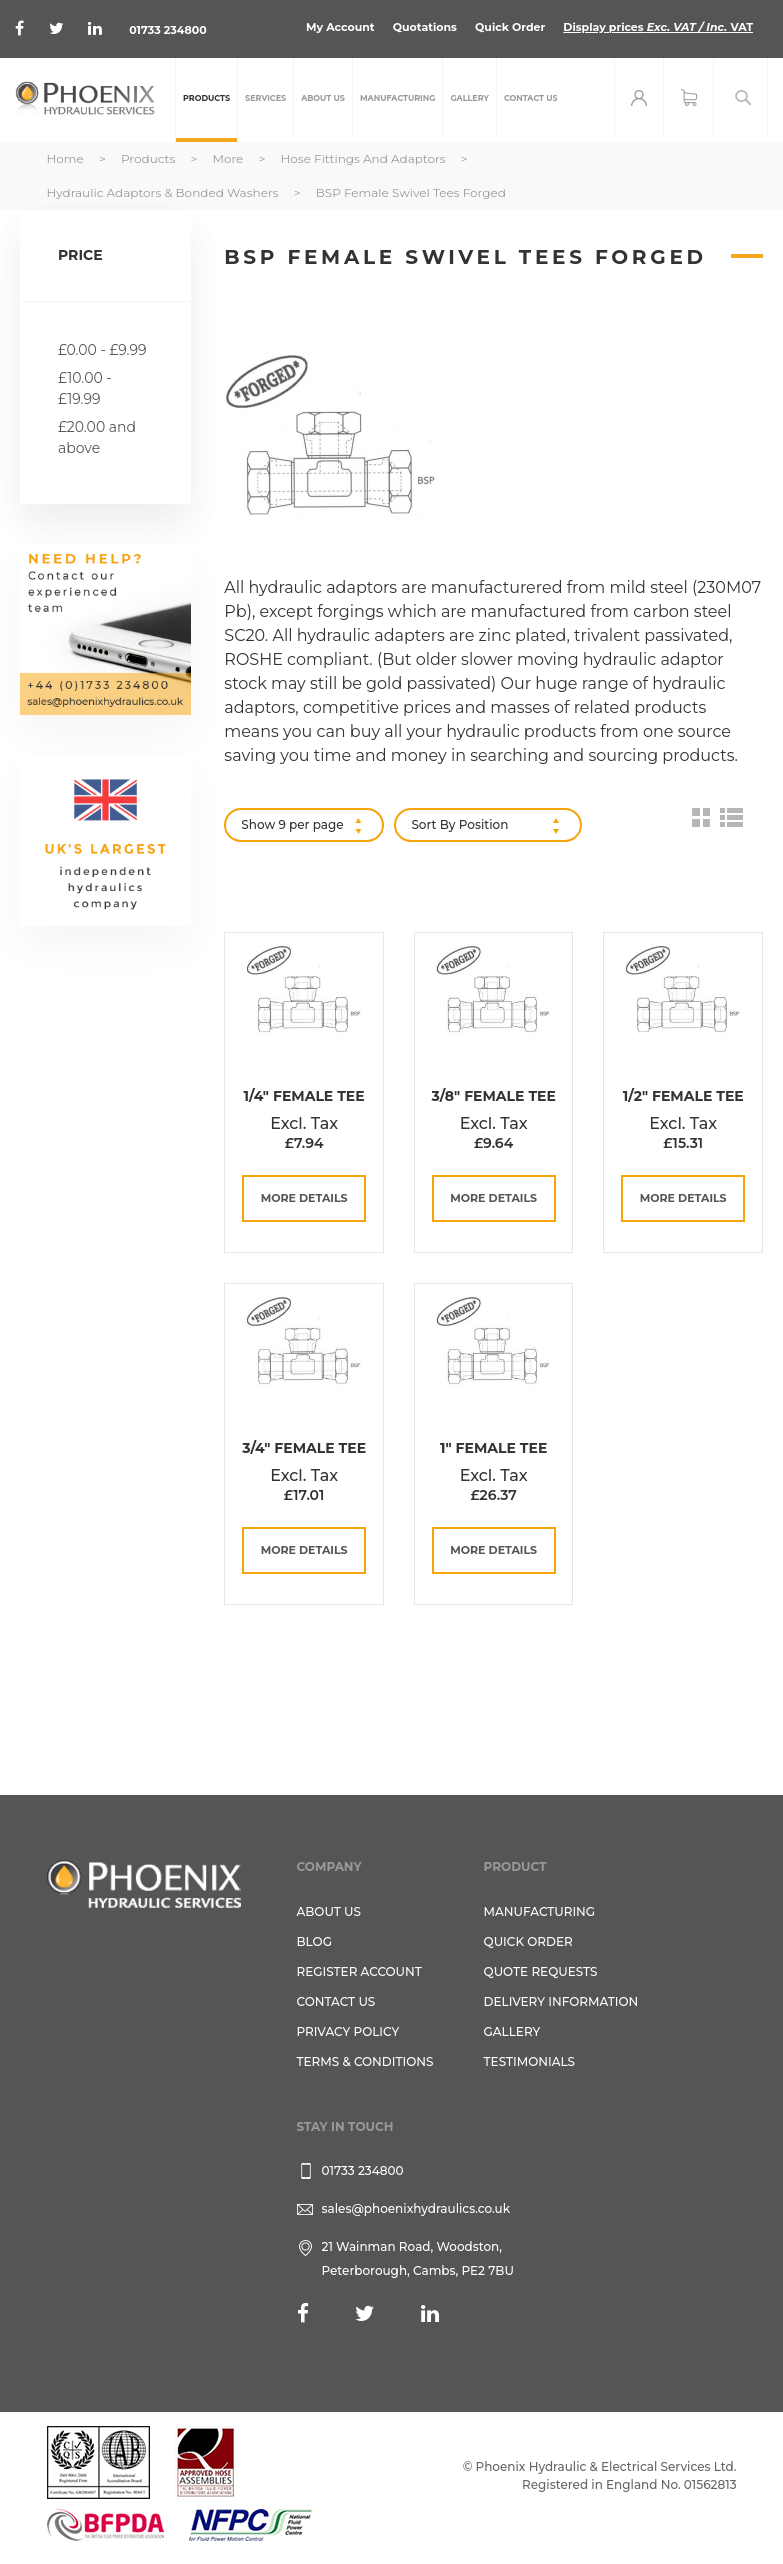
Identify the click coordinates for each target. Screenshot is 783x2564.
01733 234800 (167, 30)
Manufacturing (540, 1911)
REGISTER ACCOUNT (359, 1971)
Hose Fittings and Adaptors (365, 158)
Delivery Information (561, 2001)
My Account (340, 27)
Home (67, 158)
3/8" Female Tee (493, 1096)
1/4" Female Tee (304, 1096)
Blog (314, 1941)
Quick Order (510, 27)
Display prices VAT (658, 27)
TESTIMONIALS (529, 2061)
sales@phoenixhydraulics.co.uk (416, 2208)
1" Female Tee (493, 1448)
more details (304, 1198)
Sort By (433, 824)
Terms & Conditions (365, 2061)
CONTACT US (336, 2001)
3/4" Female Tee (304, 1448)
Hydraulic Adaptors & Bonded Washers (164, 192)
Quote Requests (541, 1971)
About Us (329, 1911)
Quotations (425, 27)
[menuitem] (206, 100)
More (229, 158)
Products (149, 158)
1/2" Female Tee (683, 1096)
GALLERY (512, 2031)
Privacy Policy (348, 2031)
